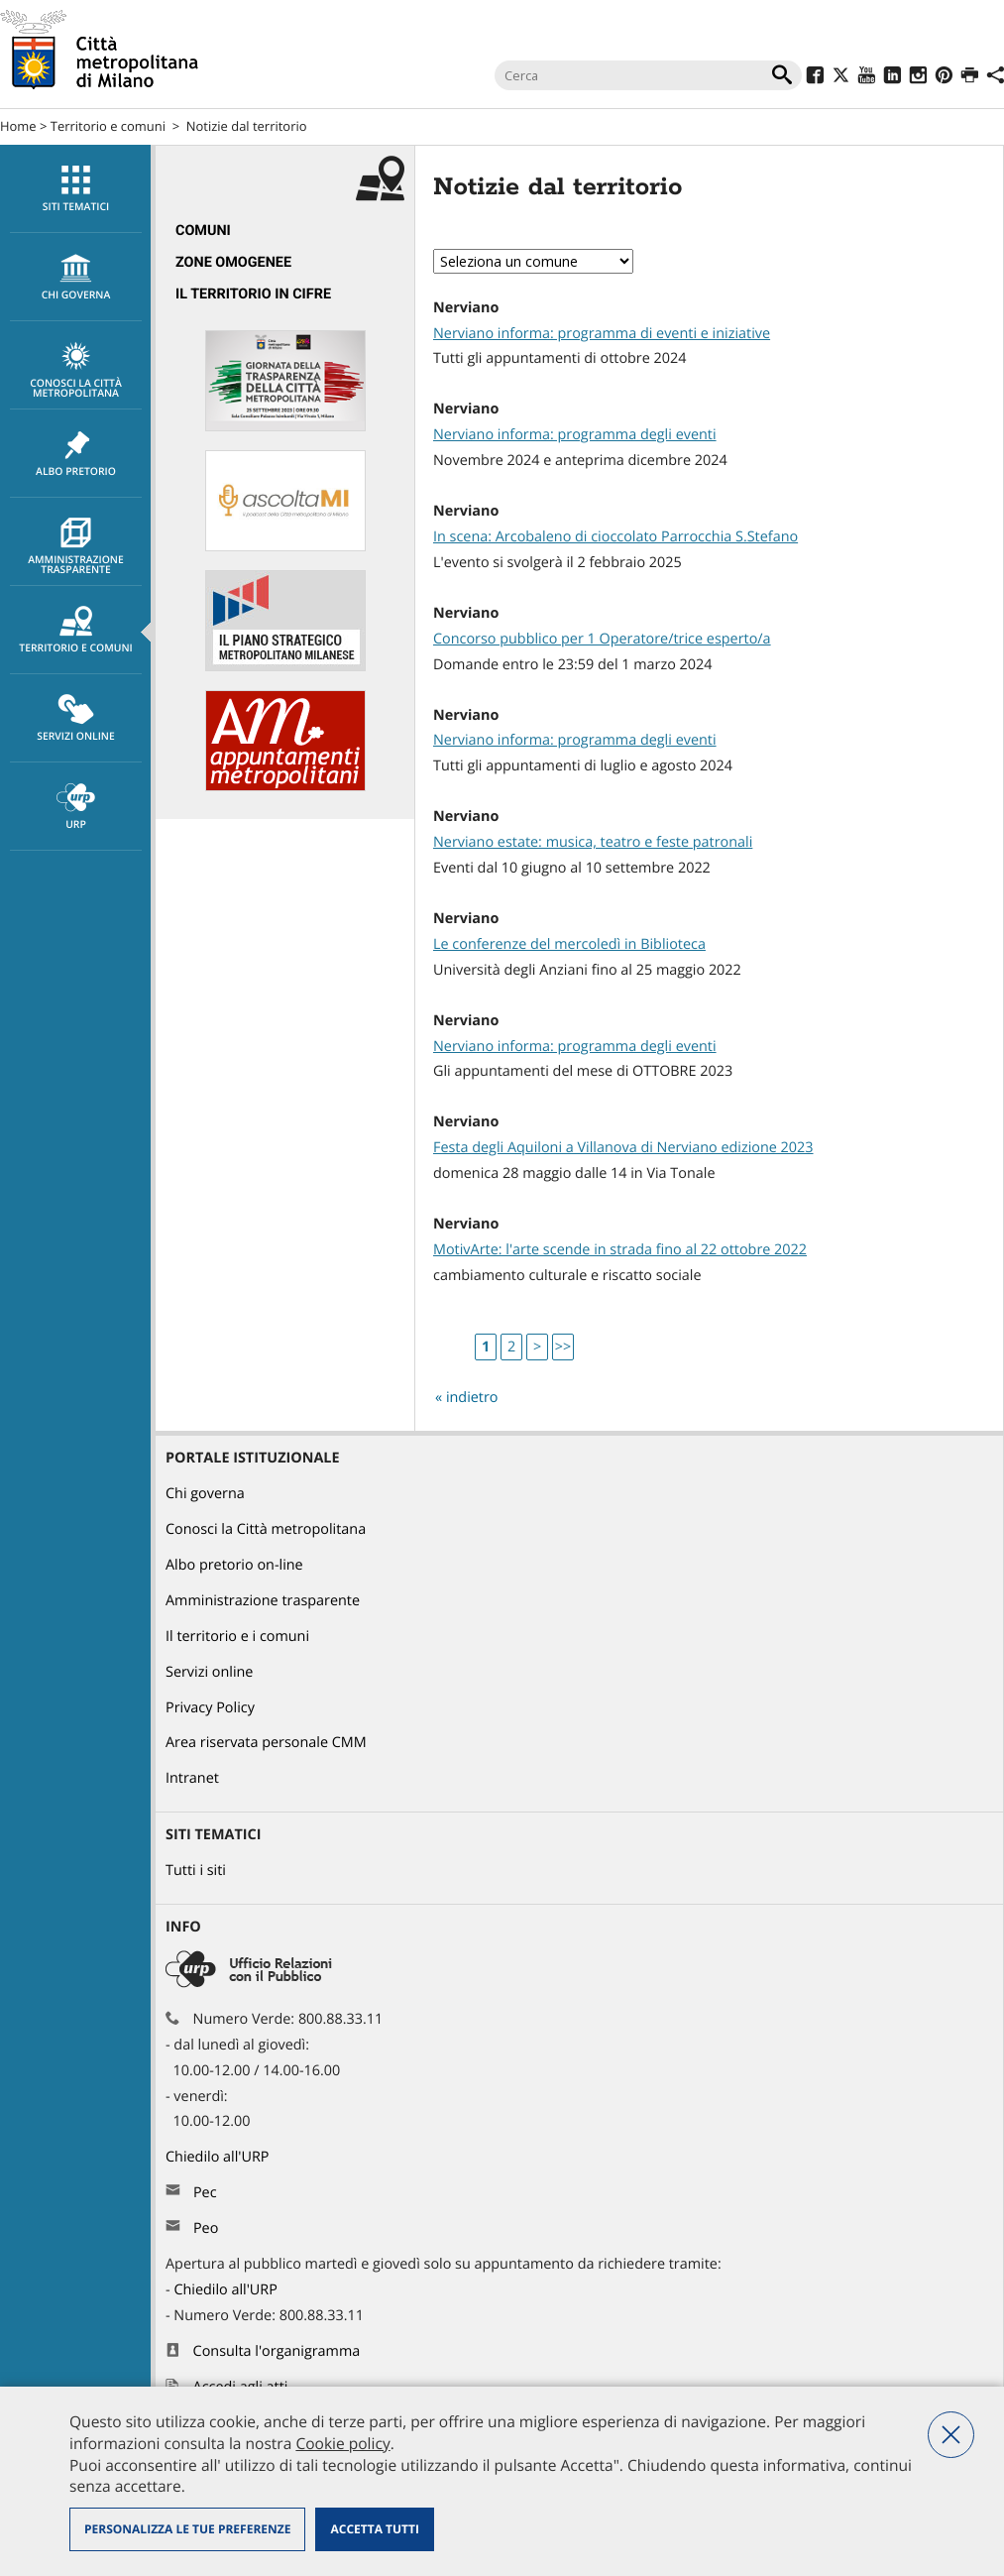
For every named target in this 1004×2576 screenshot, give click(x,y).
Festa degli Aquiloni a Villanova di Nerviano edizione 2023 (623, 1147)
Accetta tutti (374, 2528)
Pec (205, 2192)
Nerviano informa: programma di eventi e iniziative (601, 333)
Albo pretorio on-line (234, 1565)
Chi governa (205, 1493)
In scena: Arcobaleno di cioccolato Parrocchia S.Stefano (615, 536)
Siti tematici (76, 189)
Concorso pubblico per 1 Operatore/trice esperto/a (602, 639)
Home (18, 126)
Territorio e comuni (108, 126)
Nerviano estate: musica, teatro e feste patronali (592, 842)
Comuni (203, 230)
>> (563, 1347)
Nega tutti (951, 2434)
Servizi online (76, 719)
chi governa (76, 277)
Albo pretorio (76, 454)
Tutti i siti (196, 1870)
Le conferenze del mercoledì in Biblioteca (569, 944)
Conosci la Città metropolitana (76, 371)
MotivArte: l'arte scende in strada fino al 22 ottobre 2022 (620, 1249)
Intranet (192, 1778)
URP (76, 807)
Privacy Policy (210, 1707)
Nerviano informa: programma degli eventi (575, 434)
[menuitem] (75, 189)
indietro (472, 1397)
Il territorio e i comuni (237, 1636)
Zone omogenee (233, 262)
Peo (205, 2228)
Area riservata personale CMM (266, 1742)
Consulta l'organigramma (277, 2351)
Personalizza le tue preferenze (187, 2528)
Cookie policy (342, 2443)
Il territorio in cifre (253, 294)
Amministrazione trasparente (76, 547)
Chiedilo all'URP (219, 2157)
